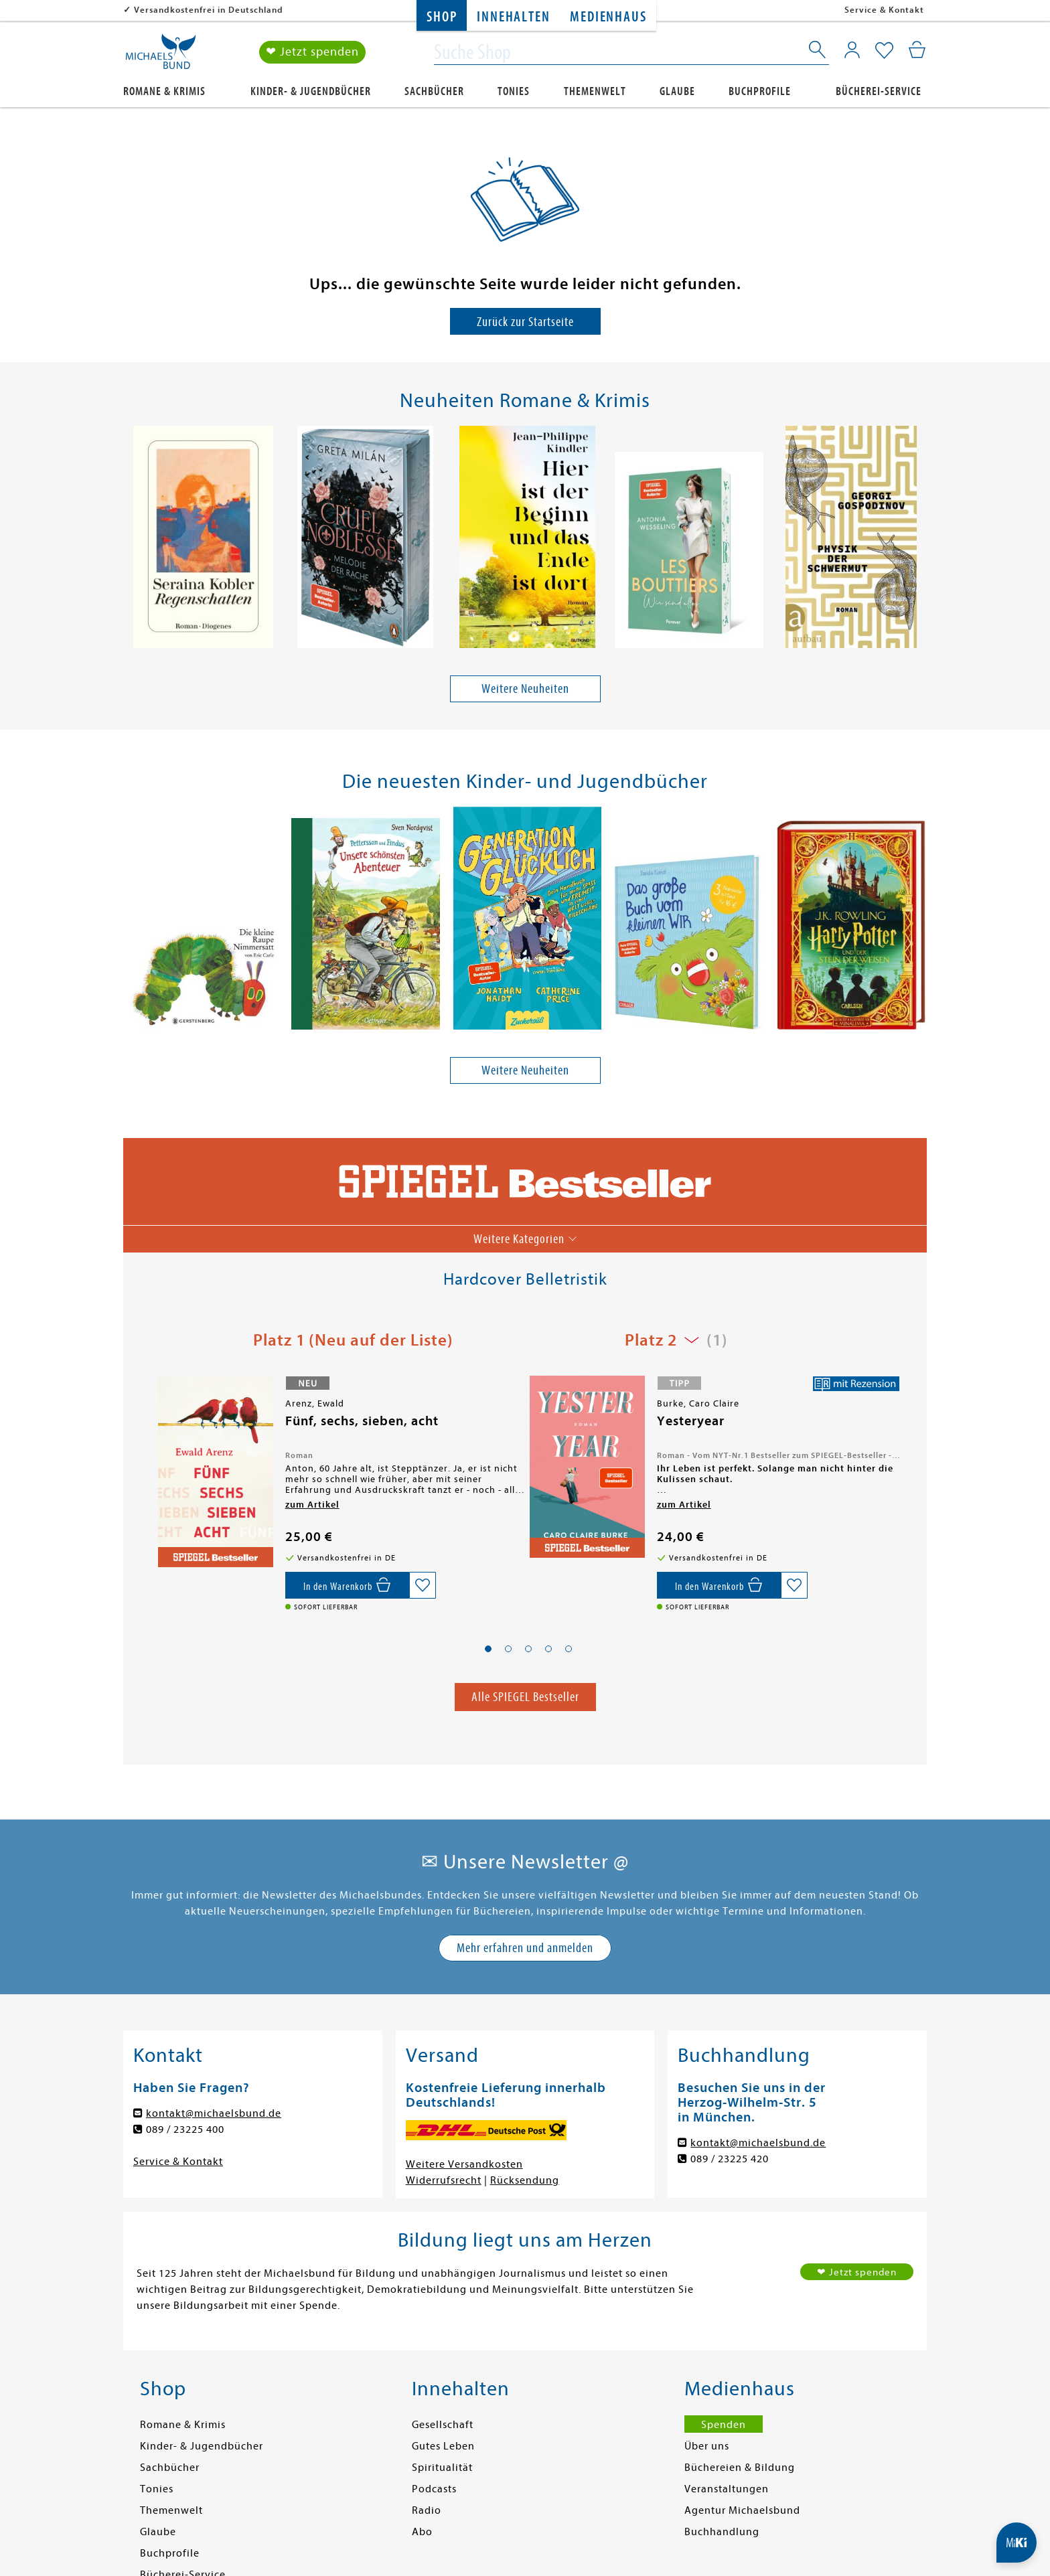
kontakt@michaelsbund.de (213, 2113)
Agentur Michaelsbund (742, 2510)
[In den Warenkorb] (347, 1585)
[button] (488, 1648)
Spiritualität (442, 2468)
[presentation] (130, 540)
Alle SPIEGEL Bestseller (525, 1696)
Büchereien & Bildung (739, 2468)
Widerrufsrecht (443, 2180)
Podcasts (434, 2489)
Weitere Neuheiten (525, 688)
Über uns (706, 2446)
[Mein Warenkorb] (917, 50)
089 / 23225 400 (185, 2129)
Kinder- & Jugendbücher (310, 91)
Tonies (514, 91)
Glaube (677, 91)
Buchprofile (760, 91)
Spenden (723, 2425)
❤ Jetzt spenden (312, 53)
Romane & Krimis (164, 91)
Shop (442, 17)
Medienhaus (608, 17)
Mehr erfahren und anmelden (525, 1947)
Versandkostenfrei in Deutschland (208, 10)
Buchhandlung (721, 2532)
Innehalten (513, 17)
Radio (426, 2510)
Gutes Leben (443, 2446)
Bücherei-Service (878, 91)
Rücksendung (524, 2180)
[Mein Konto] (852, 50)
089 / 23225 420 (729, 2159)
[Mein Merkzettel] (884, 52)
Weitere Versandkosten (464, 2164)
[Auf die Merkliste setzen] (422, 1585)
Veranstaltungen (726, 2489)
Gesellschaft (442, 2425)
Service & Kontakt (884, 10)
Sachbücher (434, 91)
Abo (422, 2532)
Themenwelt (595, 91)
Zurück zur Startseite (525, 321)
